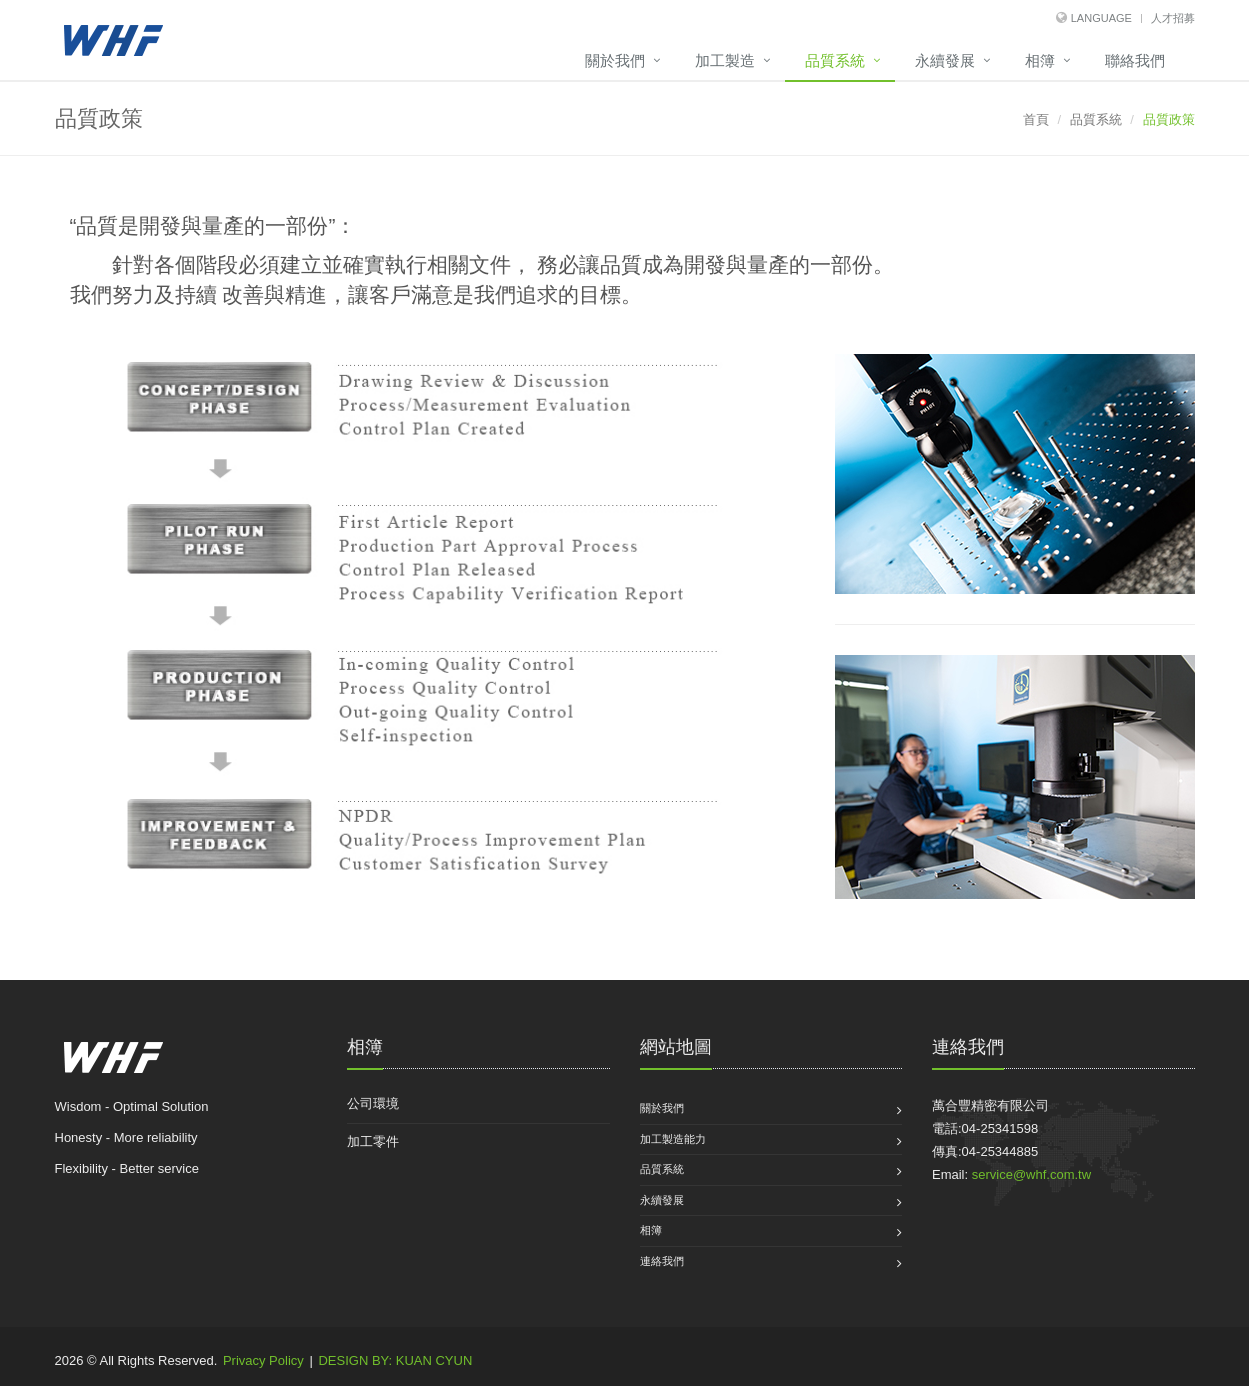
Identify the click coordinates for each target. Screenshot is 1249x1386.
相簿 (1040, 60)
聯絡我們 (1135, 60)
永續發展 (945, 60)
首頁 (1036, 119)
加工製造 (725, 60)
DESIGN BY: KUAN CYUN (395, 1360)
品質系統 (835, 60)
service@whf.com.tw (1031, 1174)
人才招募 (1173, 18)
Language (1101, 18)
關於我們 (615, 60)
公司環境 (373, 1103)
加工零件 (373, 1141)
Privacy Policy (263, 1360)
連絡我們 (662, 1261)
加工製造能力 (673, 1139)
